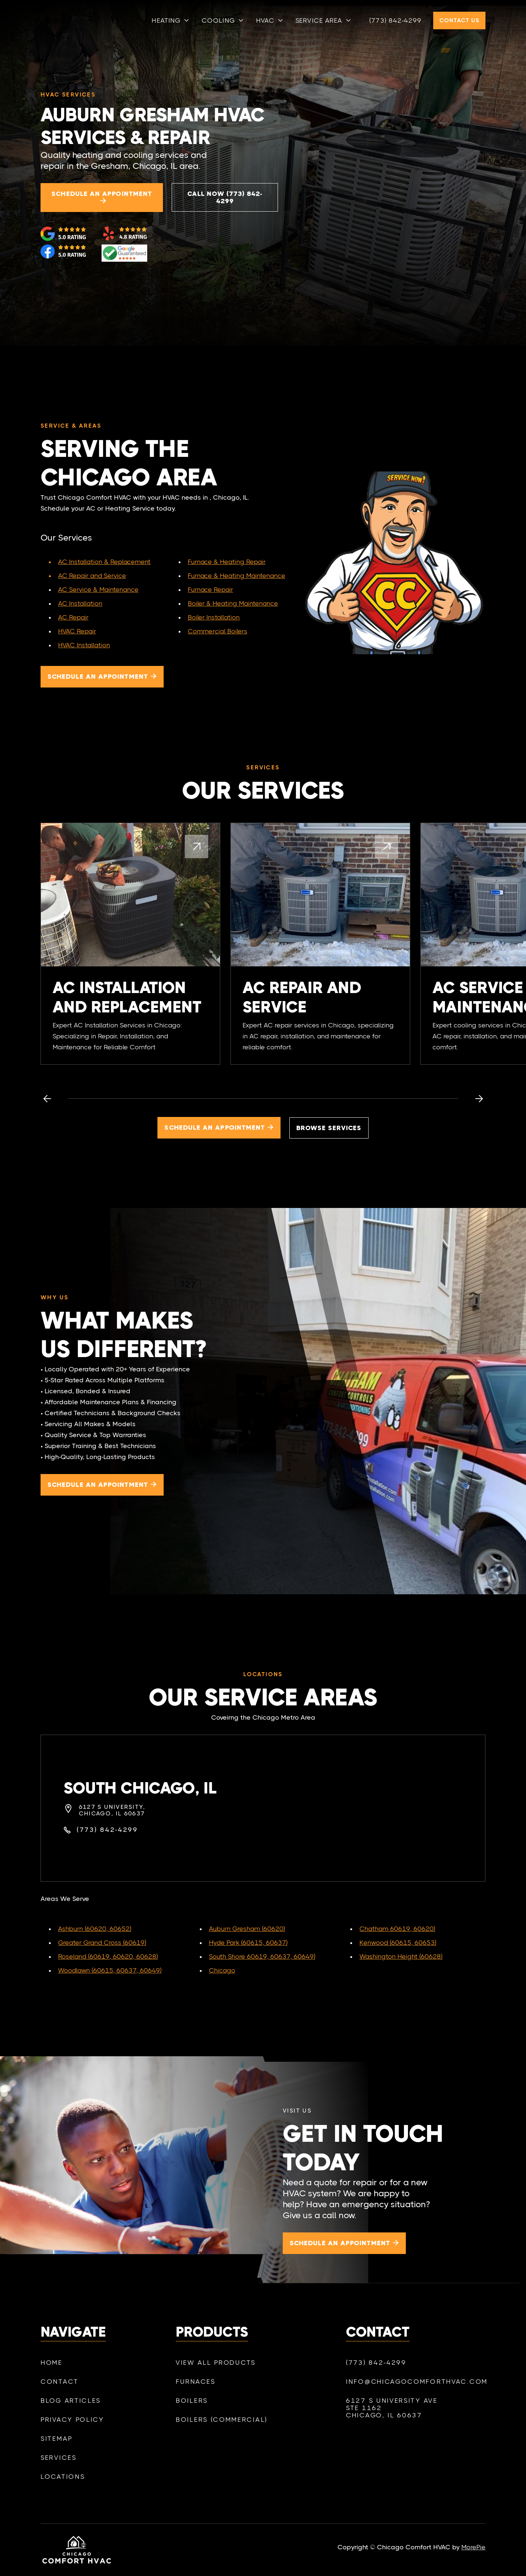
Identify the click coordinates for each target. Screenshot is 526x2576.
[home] (76, 20)
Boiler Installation (214, 617)
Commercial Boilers (217, 631)
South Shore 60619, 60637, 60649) (262, 1956)
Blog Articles (71, 2410)
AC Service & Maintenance (98, 589)
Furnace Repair (210, 589)
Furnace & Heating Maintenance (236, 575)
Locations (63, 2486)
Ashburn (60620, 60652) (94, 1928)
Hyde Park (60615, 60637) (248, 1942)
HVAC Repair (77, 631)
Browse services (328, 1128)
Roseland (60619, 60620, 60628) (108, 1956)
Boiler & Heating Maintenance (233, 603)
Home (51, 2372)
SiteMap (57, 2448)
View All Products (216, 2378)
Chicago (222, 1970)
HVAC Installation (84, 645)
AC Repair (73, 617)
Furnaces (196, 2397)
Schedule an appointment (102, 197)
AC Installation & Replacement (104, 561)
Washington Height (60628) (400, 1956)
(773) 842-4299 (395, 20)
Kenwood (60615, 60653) (397, 1942)
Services (59, 2467)
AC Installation (80, 603)
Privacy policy (72, 2429)
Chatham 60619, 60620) (397, 1928)
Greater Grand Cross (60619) (102, 1942)
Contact (60, 2391)
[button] (171, 20)
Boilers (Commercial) (221, 2435)
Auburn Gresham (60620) (247, 1928)
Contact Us (459, 20)
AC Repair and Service (92, 575)
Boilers (192, 2416)
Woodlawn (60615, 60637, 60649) (109, 1970)
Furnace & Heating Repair (227, 561)
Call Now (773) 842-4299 (225, 197)
